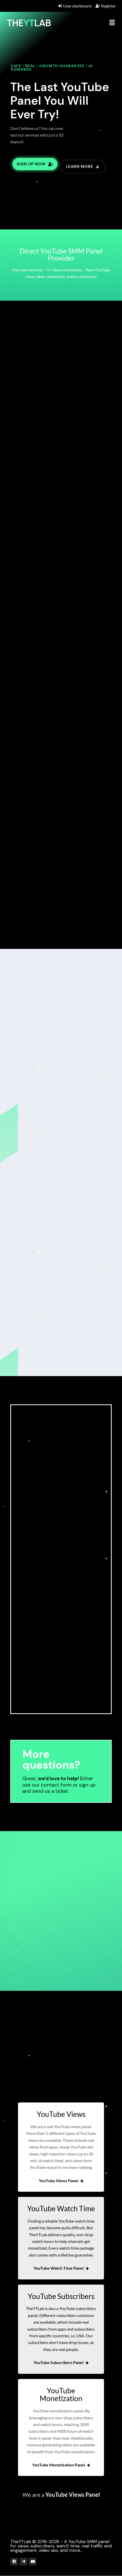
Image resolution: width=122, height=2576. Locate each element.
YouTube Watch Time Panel (58, 2268)
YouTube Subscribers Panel (58, 2362)
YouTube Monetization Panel (59, 2464)
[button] (112, 22)
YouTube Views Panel (59, 2180)
